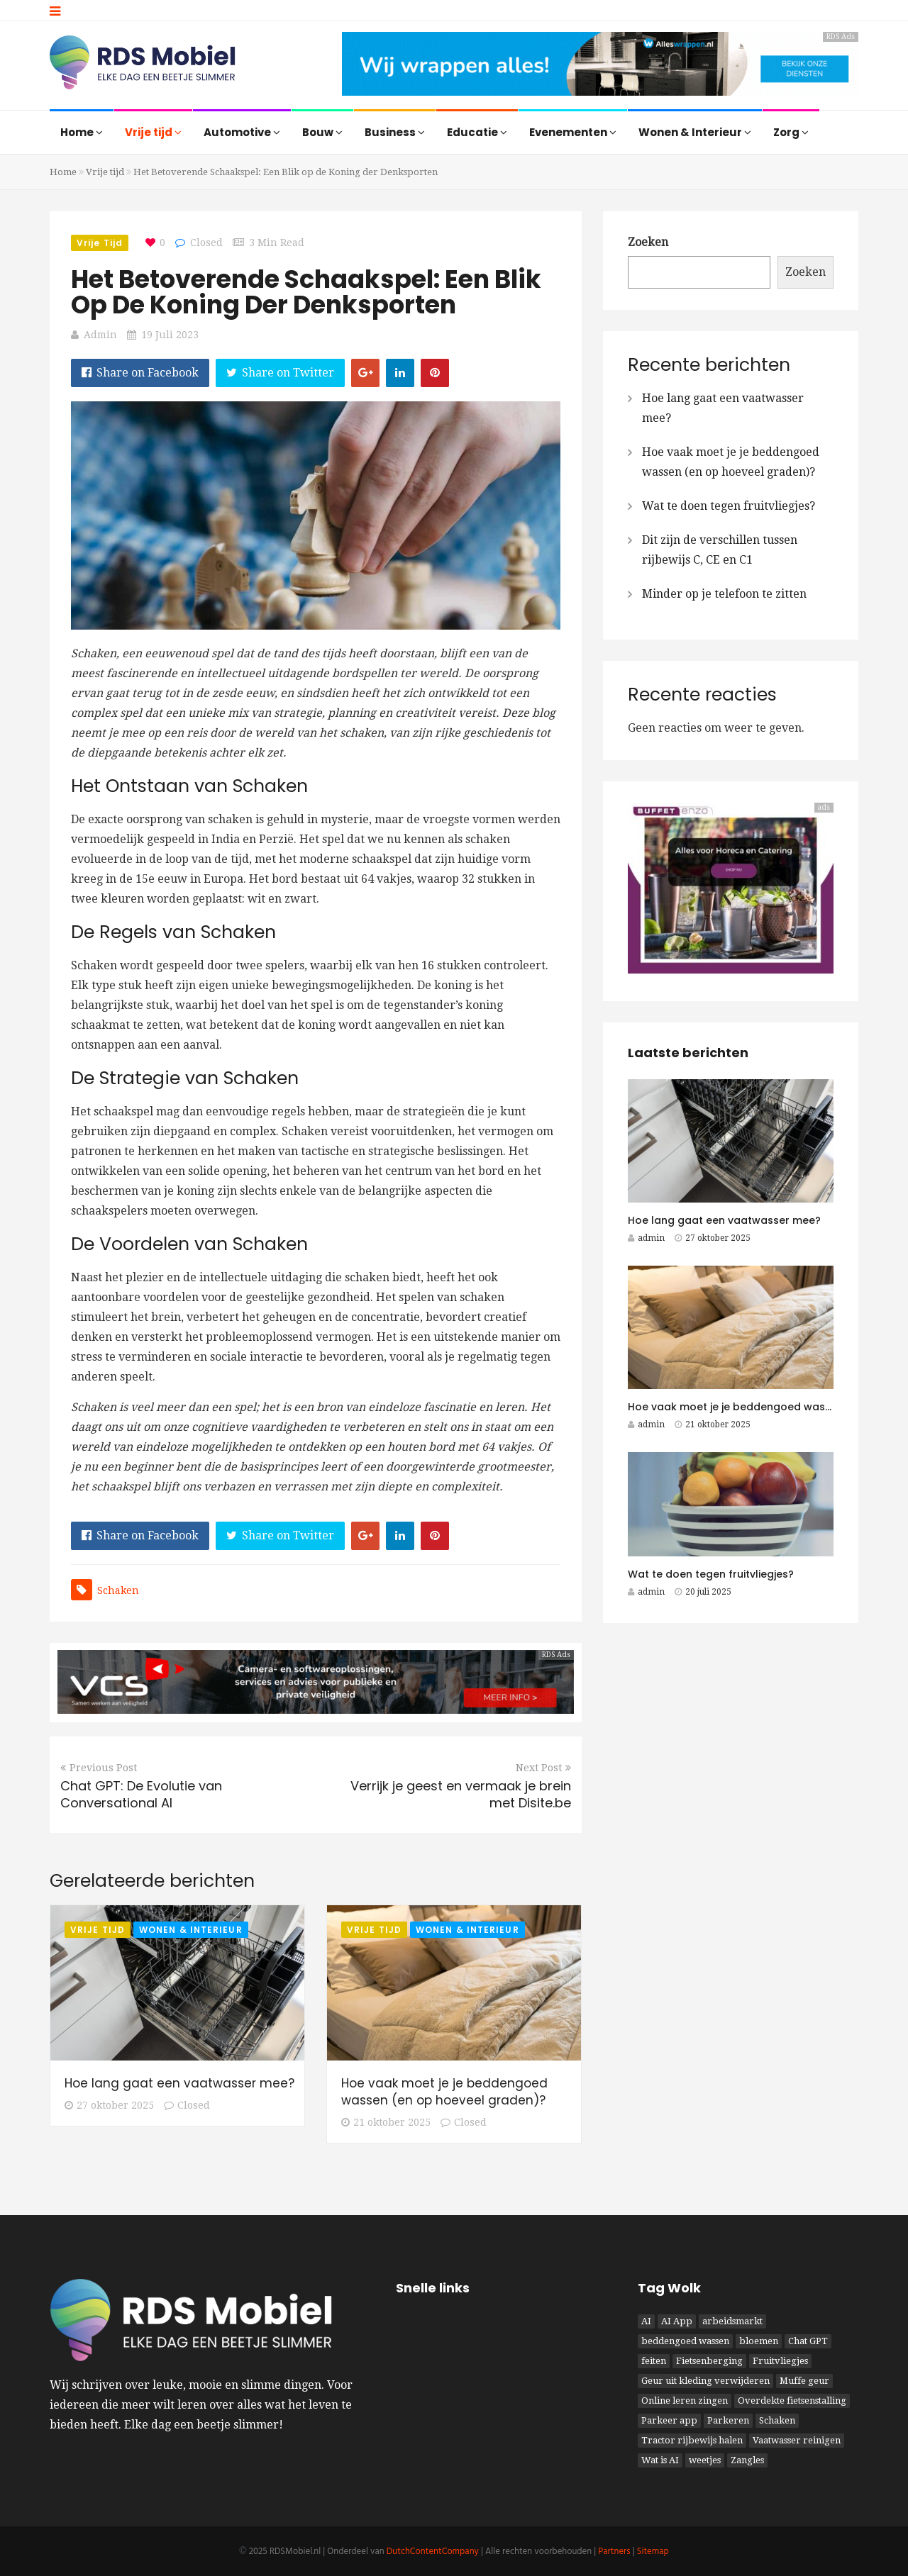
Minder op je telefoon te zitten (724, 594)
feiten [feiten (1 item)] (653, 2360)
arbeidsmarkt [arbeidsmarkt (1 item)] (732, 2321)
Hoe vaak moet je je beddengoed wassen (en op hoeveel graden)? (444, 2092)
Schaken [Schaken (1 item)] (777, 2420)
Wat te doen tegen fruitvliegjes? (728, 506)
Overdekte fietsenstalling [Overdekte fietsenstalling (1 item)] (792, 2400)
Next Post (543, 1767)
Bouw (322, 132)
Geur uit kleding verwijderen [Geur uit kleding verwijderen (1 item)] (705, 2380)
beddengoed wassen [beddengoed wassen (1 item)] (685, 2341)
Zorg (791, 132)
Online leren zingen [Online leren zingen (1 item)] (684, 2400)
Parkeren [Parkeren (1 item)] (728, 2420)
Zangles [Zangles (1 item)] (747, 2460)
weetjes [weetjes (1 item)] (705, 2460)
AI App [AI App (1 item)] (676, 2321)
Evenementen (572, 132)
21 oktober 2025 (386, 2122)
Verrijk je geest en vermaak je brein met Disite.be (460, 1794)
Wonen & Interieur (694, 132)
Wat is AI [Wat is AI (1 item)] (660, 2460)
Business (395, 132)
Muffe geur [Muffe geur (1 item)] (804, 2380)
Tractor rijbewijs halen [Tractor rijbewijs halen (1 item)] (692, 2440)
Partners (614, 2551)
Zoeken (648, 242)
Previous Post (98, 1767)
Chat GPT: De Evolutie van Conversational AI (141, 1794)
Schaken (118, 1590)
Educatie (477, 132)
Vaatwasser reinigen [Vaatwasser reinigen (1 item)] (797, 2440)
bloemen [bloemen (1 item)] (758, 2341)
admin (100, 334)
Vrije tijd (153, 132)
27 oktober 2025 (109, 2105)
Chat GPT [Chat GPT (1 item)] (808, 2341)
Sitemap (653, 2551)
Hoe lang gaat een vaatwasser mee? (179, 2083)
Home (81, 132)
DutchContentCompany (433, 2551)
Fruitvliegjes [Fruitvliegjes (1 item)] (780, 2360)
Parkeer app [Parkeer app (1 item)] (669, 2420)
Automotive (242, 132)
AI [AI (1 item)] (646, 2321)
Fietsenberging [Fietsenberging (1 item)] (709, 2360)
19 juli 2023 (170, 334)
